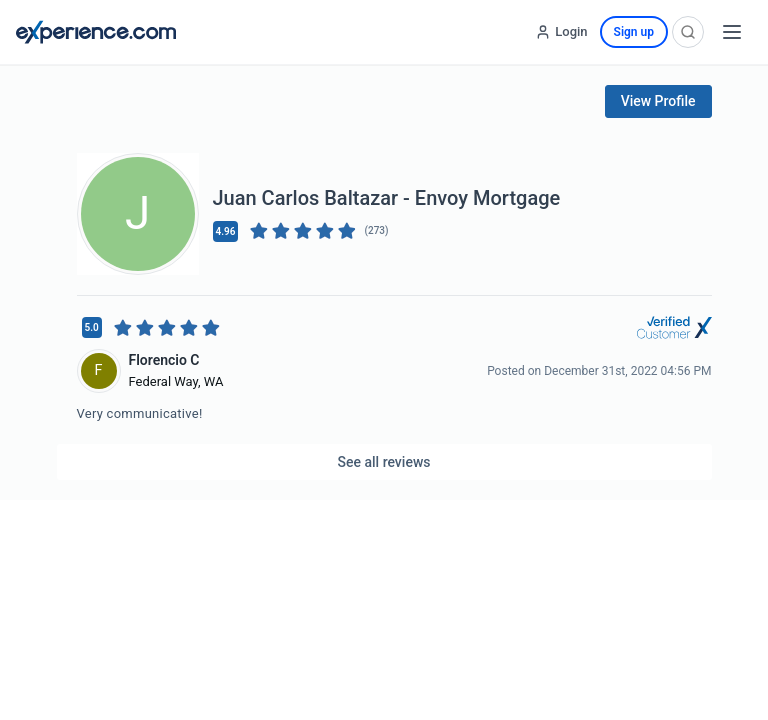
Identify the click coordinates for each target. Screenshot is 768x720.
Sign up (634, 32)
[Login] (561, 32)
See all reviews (384, 462)
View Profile (658, 101)
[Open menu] (732, 32)
